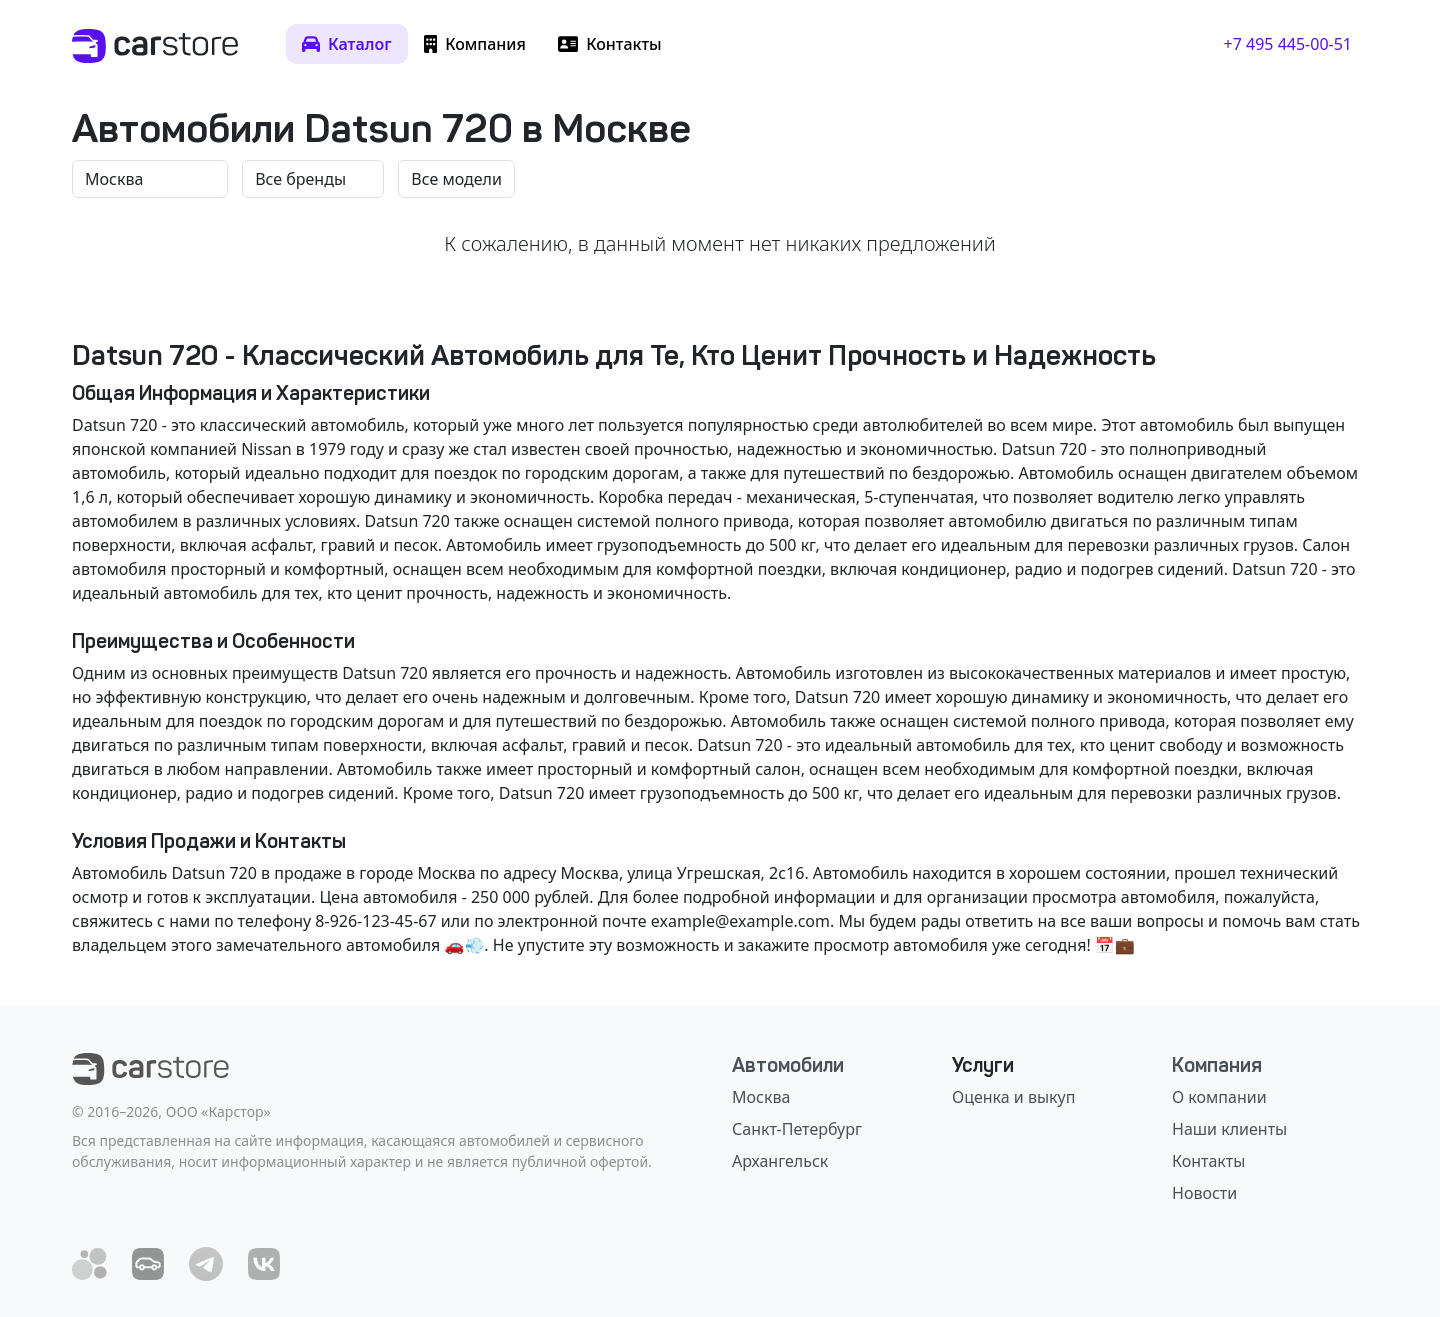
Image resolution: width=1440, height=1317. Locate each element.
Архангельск (780, 1161)
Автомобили (788, 1065)
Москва (761, 1097)
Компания (1217, 1065)
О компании (1219, 1097)
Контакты (1208, 1161)
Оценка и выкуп (1013, 1097)
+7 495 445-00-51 (1288, 44)
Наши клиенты (1229, 1129)
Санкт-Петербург (797, 1129)
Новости (1204, 1193)
